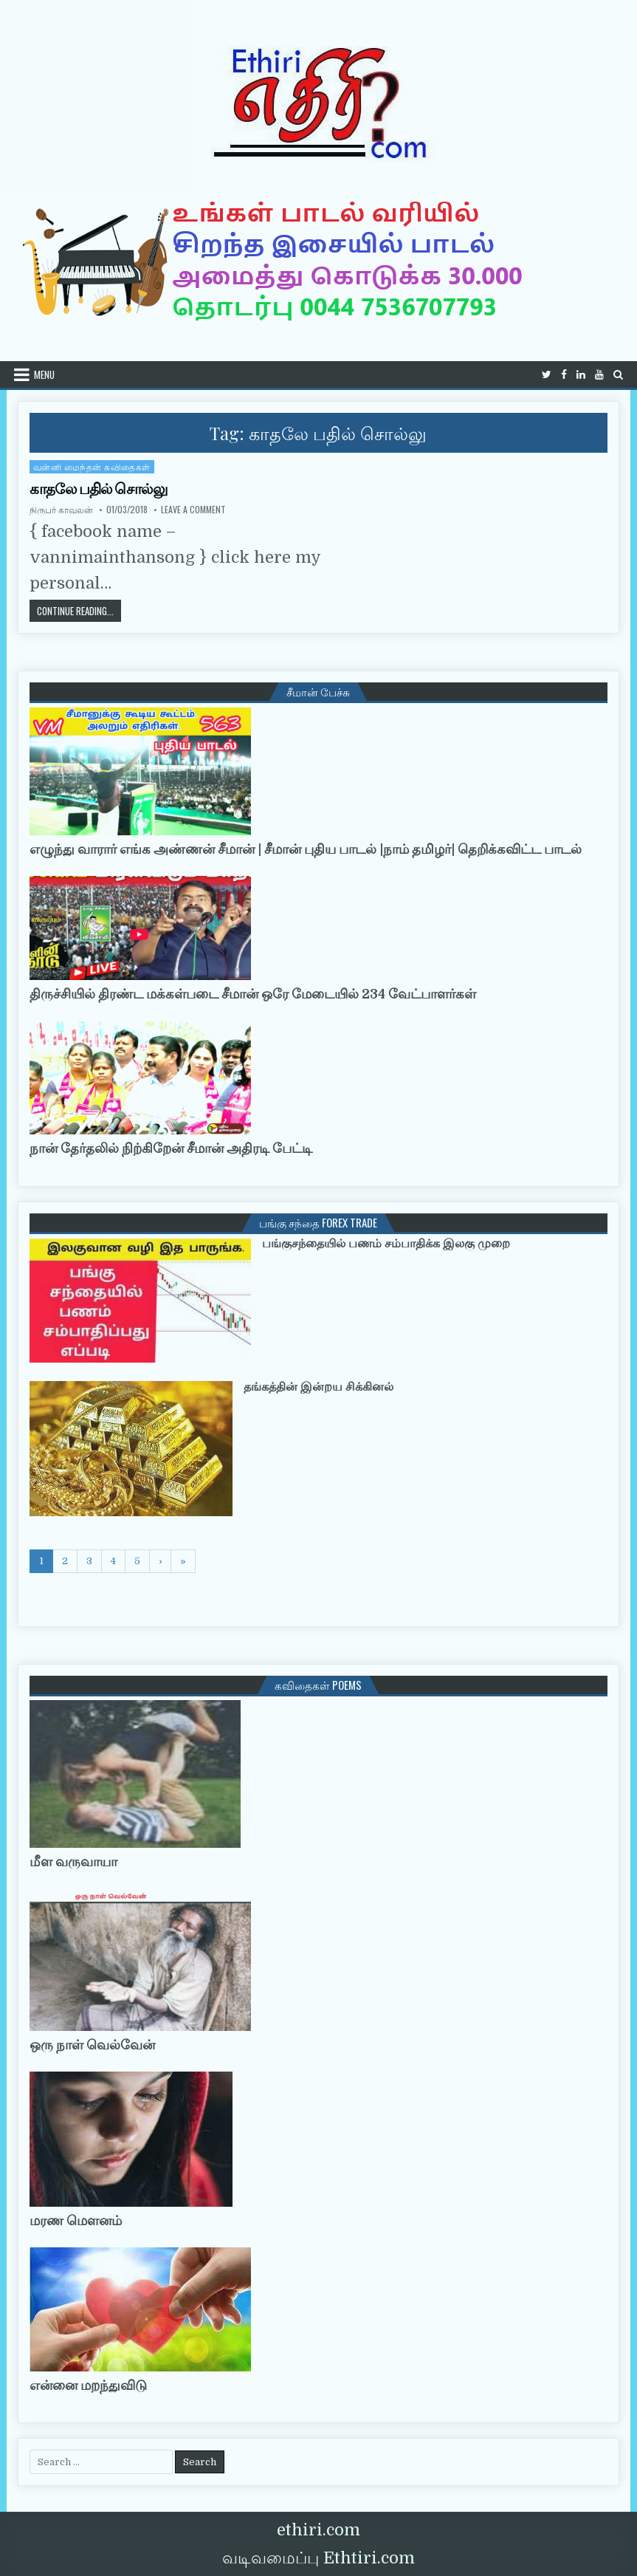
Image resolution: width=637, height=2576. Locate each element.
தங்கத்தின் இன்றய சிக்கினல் (318, 1387)
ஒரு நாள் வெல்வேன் (92, 2045)
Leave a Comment (193, 509)
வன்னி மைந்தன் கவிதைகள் (92, 466)
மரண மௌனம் (76, 2220)
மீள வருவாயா (73, 1861)
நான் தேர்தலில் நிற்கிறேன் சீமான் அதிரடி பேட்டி (171, 1148)
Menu (44, 374)
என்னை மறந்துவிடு (88, 2385)
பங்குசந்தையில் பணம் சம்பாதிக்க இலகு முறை (386, 1243)
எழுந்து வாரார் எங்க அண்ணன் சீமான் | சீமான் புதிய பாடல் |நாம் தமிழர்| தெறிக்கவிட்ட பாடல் (306, 849)
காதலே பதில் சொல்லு (99, 489)
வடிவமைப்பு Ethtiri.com (318, 2558)
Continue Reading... (79, 610)
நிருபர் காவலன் (61, 509)
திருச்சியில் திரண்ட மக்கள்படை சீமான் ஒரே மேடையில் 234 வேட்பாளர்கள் (253, 994)
